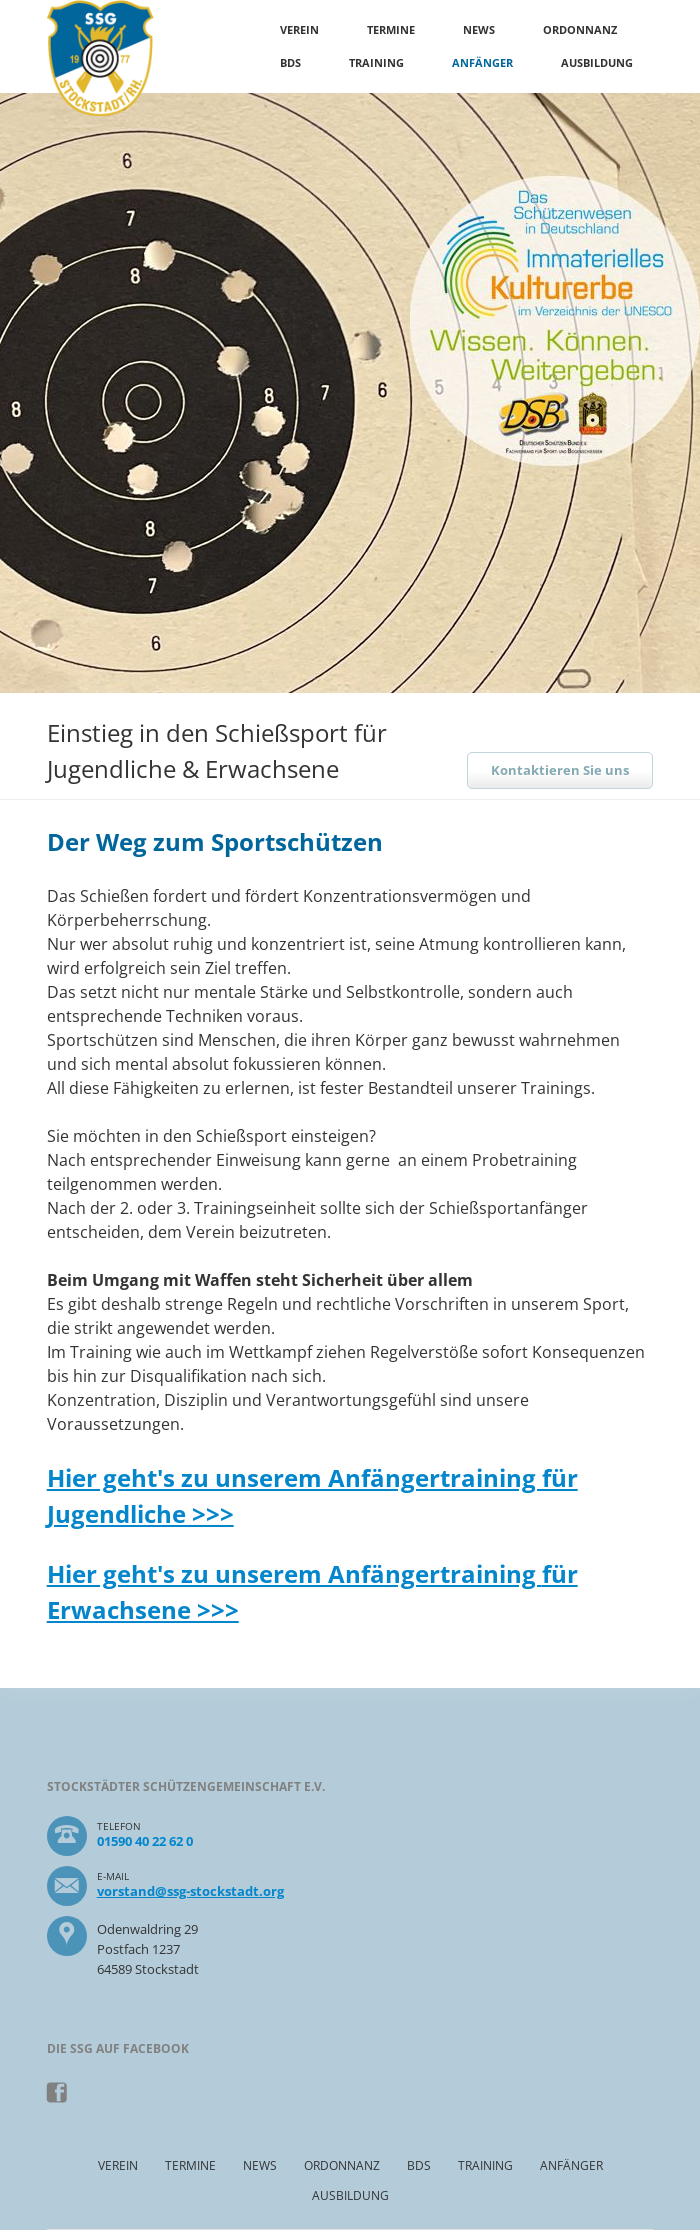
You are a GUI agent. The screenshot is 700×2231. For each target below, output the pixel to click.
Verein (299, 29)
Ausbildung (597, 62)
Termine (391, 29)
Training (376, 62)
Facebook (57, 2093)
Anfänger (482, 62)
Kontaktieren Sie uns (560, 770)
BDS (290, 62)
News (479, 29)
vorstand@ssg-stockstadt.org (190, 1891)
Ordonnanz (580, 29)
